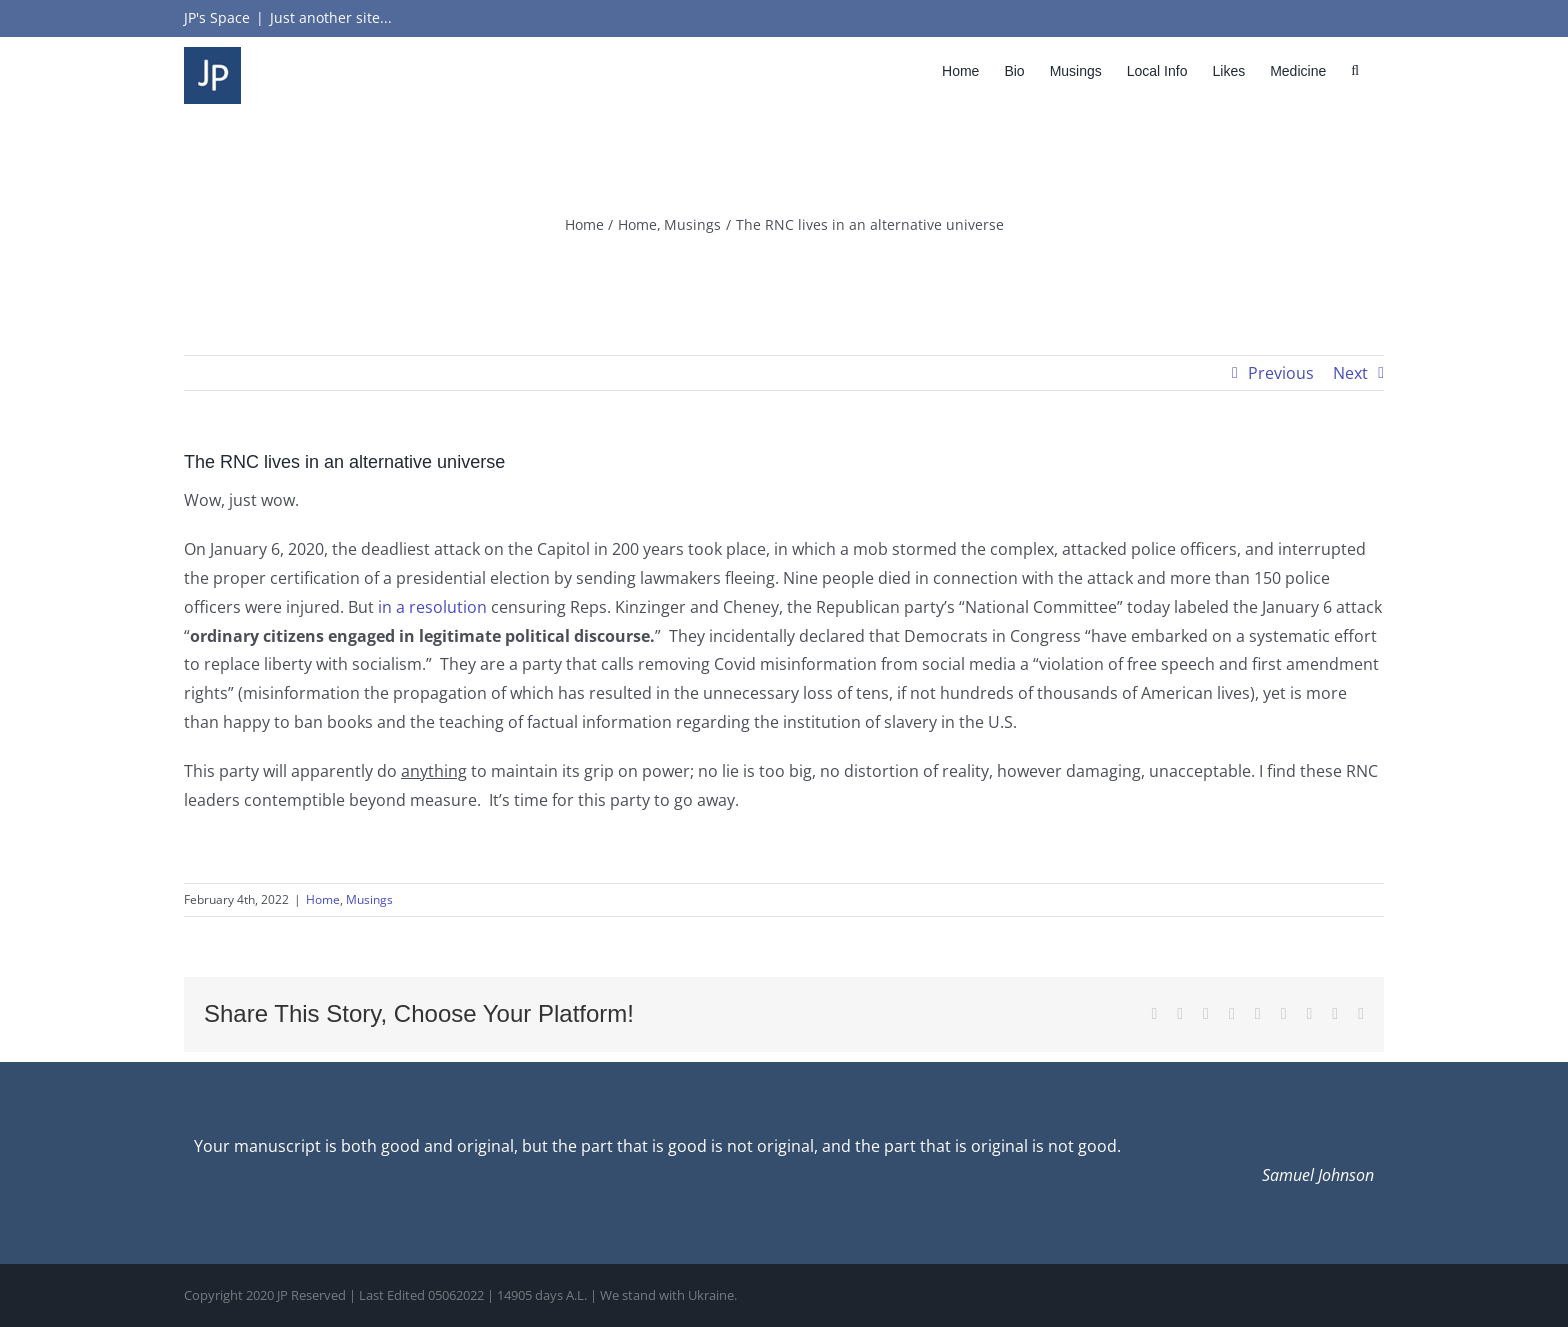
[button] (1355, 70)
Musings (369, 899)
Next (1350, 373)
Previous (1281, 373)
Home (323, 899)
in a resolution (432, 607)
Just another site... (331, 17)
